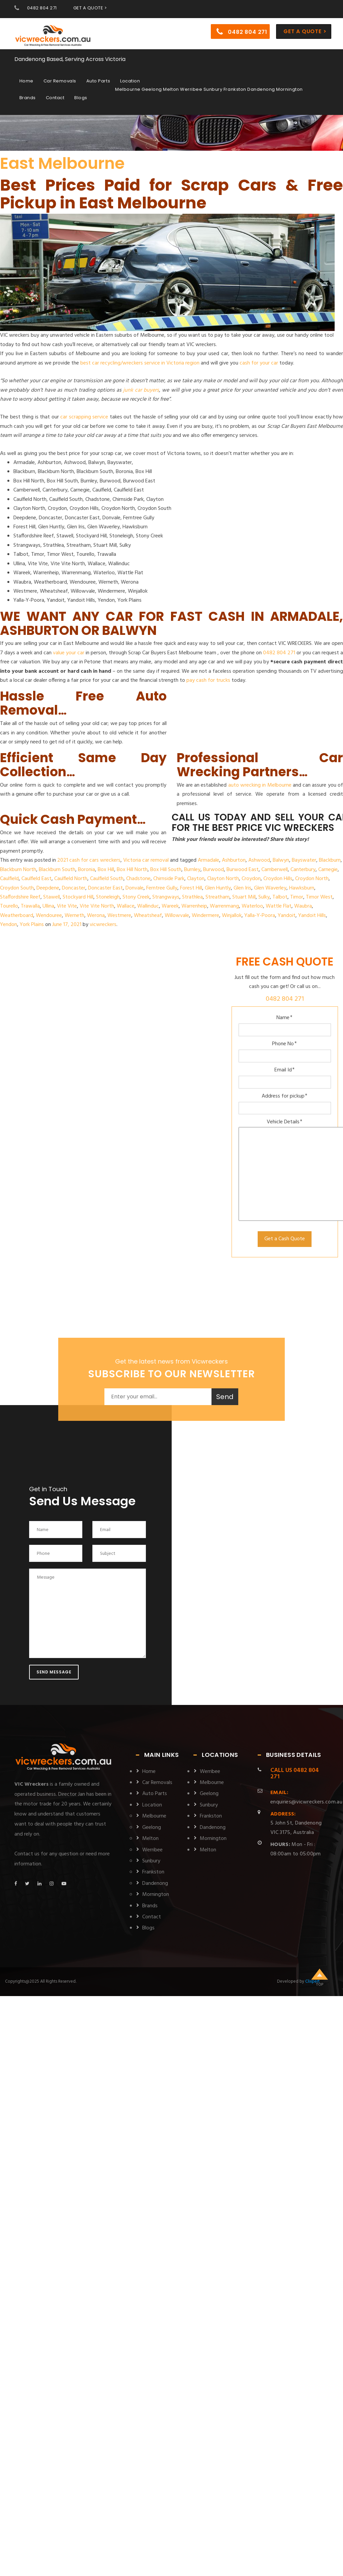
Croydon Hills (277, 878)
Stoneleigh (108, 897)
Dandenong (155, 1883)
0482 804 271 (42, 8)
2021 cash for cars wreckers (88, 860)
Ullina (48, 906)
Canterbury (303, 869)
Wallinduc (148, 906)
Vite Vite (67, 906)
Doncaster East (105, 888)
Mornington (155, 1894)
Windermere (205, 915)
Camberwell (274, 869)
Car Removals (60, 81)
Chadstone (138, 878)
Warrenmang (224, 906)
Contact (55, 98)
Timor (296, 897)
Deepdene (47, 888)
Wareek (170, 906)
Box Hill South (165, 869)
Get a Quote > (304, 32)
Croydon (251, 878)
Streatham (217, 897)
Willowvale (177, 915)
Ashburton (234, 860)
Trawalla (30, 906)
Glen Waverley (270, 888)
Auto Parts (98, 81)
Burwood (213, 869)
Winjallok (232, 915)
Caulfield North (70, 878)
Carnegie (328, 869)
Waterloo (252, 906)
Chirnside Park (168, 878)
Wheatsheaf (148, 915)
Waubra (303, 906)
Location (130, 81)
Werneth (74, 915)
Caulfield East (36, 878)
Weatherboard (16, 915)
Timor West (319, 897)
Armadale (208, 860)
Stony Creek (136, 897)
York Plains (32, 924)
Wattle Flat (278, 906)
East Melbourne (62, 163)
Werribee (152, 1850)
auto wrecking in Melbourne (259, 785)
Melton (150, 1838)
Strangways (165, 897)
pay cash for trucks (208, 680)
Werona (96, 915)
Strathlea (192, 897)
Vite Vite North (97, 906)
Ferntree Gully (161, 888)
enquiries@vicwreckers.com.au (306, 1797)
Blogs (80, 98)
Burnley (192, 869)
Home (26, 81)
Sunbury (151, 1861)
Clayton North (223, 878)
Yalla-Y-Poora (259, 915)
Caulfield (9, 878)
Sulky (264, 897)
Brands (27, 98)
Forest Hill (191, 888)
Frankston (153, 1872)
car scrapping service (84, 417)
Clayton (195, 878)
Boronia (86, 869)
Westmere (119, 915)
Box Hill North (132, 869)
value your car (68, 653)
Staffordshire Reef (20, 897)
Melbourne (154, 1816)
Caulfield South (106, 878)
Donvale (134, 888)
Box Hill (106, 869)
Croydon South (17, 888)
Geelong (151, 1827)
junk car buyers (141, 390)
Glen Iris (242, 888)
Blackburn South (57, 869)
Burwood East (243, 869)
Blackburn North (18, 869)
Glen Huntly (218, 888)
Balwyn (281, 860)
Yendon (8, 924)
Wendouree (49, 915)
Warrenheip (194, 906)
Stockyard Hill (78, 897)
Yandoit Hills (312, 915)
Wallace (126, 906)
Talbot (279, 897)
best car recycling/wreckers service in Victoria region (139, 363)
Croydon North (312, 878)
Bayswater (304, 860)
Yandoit (286, 915)
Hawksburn (301, 888)
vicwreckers (103, 924)
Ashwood (259, 860)
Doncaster (73, 888)
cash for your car (259, 363)
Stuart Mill (244, 897)
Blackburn (330, 860)
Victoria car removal (146, 860)
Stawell (51, 897)
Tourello (9, 906)
